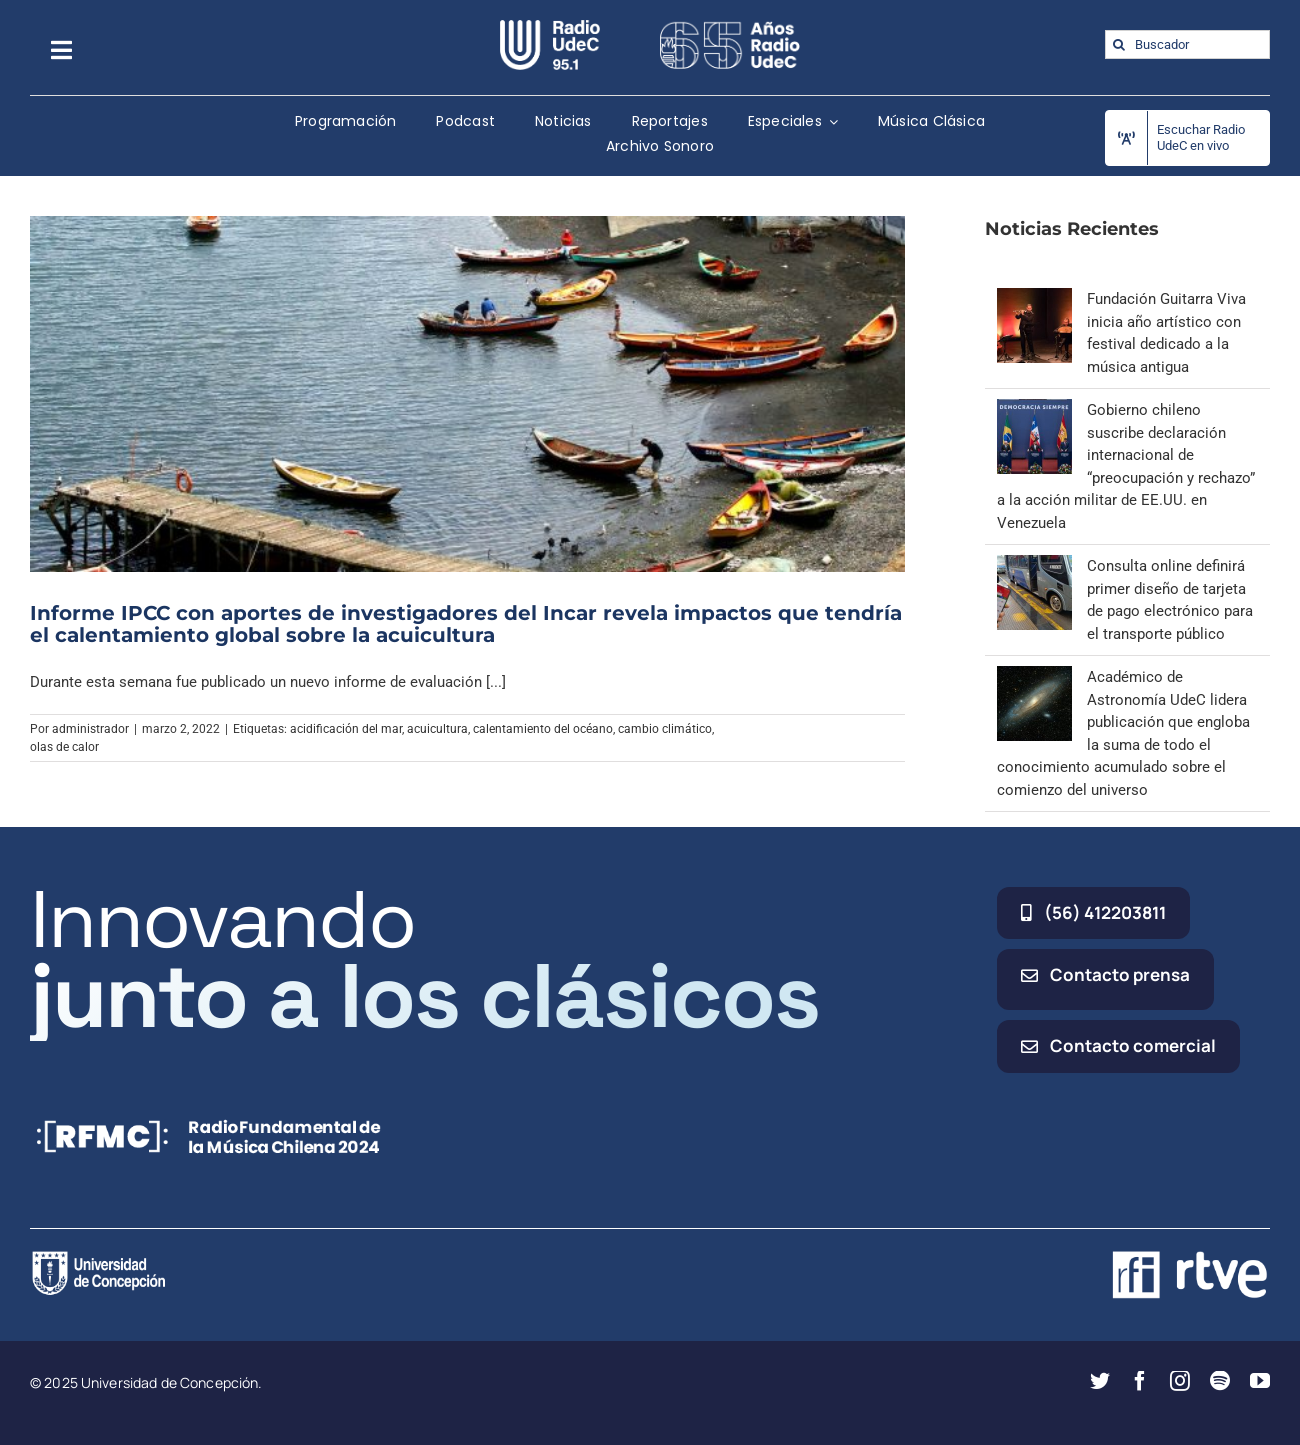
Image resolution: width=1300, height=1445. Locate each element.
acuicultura (437, 729)
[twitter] (1100, 1381)
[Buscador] (1187, 44)
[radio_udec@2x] (550, 27)
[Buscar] (1119, 44)
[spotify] (1220, 1381)
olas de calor (64, 747)
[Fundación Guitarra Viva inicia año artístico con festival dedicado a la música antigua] (1034, 299)
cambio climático (665, 729)
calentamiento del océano (543, 729)
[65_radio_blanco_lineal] (730, 27)
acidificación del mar (346, 729)
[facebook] (1140, 1381)
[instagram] (1180, 1381)
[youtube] (1260, 1381)
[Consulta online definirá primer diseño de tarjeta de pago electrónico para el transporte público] (1034, 566)
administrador (90, 729)
